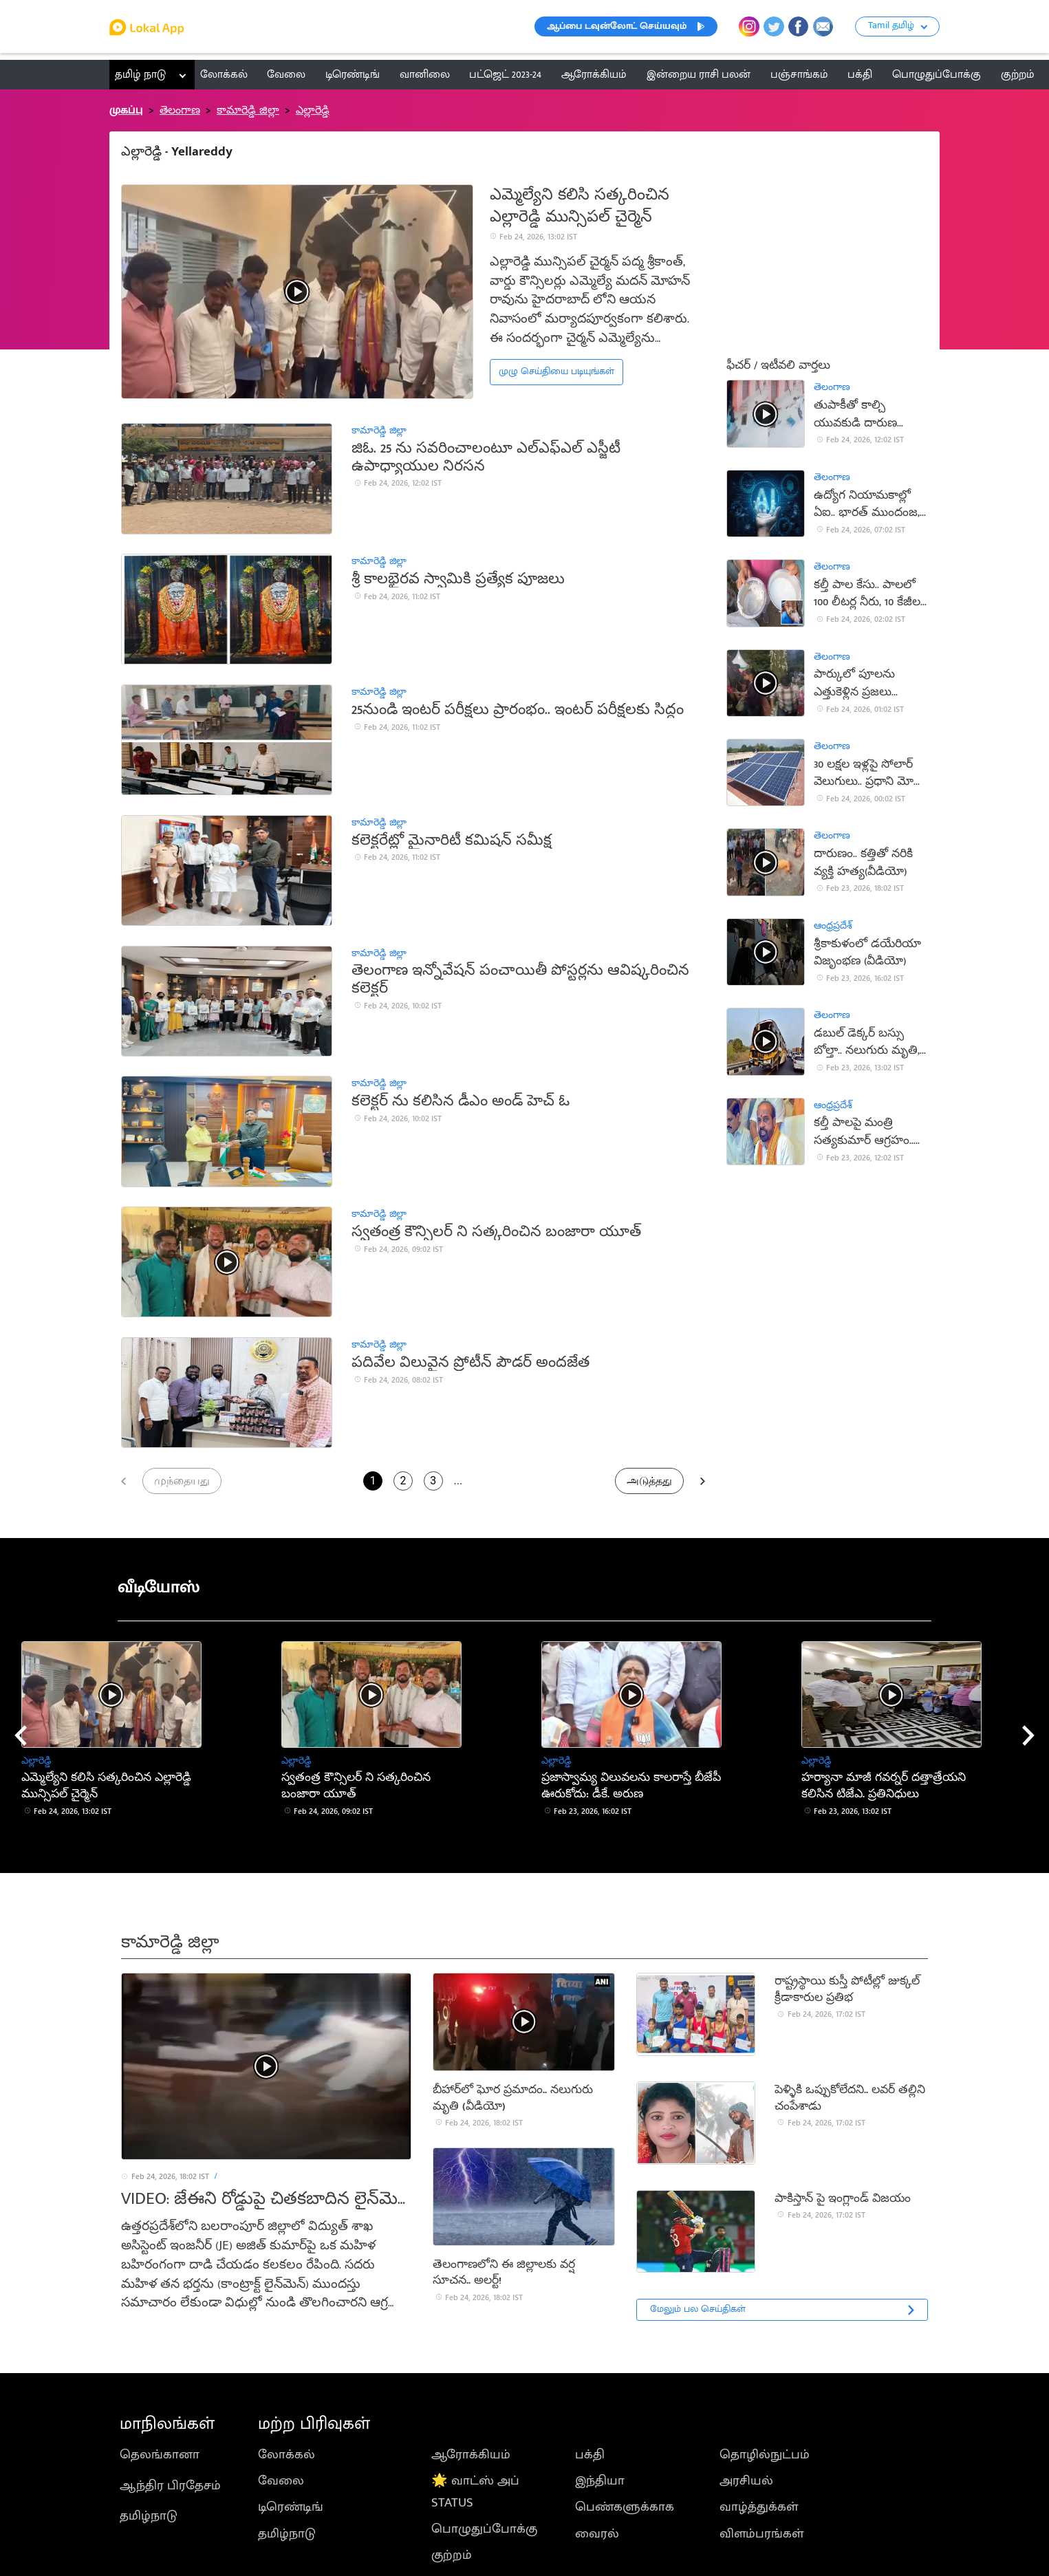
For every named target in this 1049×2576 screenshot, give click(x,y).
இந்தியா (600, 2480)
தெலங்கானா (159, 2454)
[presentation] (20, 1735)
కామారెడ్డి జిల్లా (248, 110)
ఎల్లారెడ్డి (312, 110)
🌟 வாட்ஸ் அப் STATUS (475, 2491)
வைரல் (597, 2533)
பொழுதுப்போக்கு (484, 2529)
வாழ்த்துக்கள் (759, 2507)
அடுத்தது (649, 1480)
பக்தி (590, 2454)
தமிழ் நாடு (140, 74)
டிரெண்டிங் (290, 2507)
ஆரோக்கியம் (470, 2454)
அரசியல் (746, 2480)
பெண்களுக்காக (624, 2507)
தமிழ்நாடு (148, 2515)
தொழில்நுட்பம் (765, 2454)
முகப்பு (126, 110)
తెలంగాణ (180, 110)
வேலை (281, 2480)
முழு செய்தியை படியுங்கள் (556, 371)
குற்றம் (451, 2555)
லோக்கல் (286, 2454)
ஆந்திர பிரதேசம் (170, 2485)
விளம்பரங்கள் (761, 2533)
